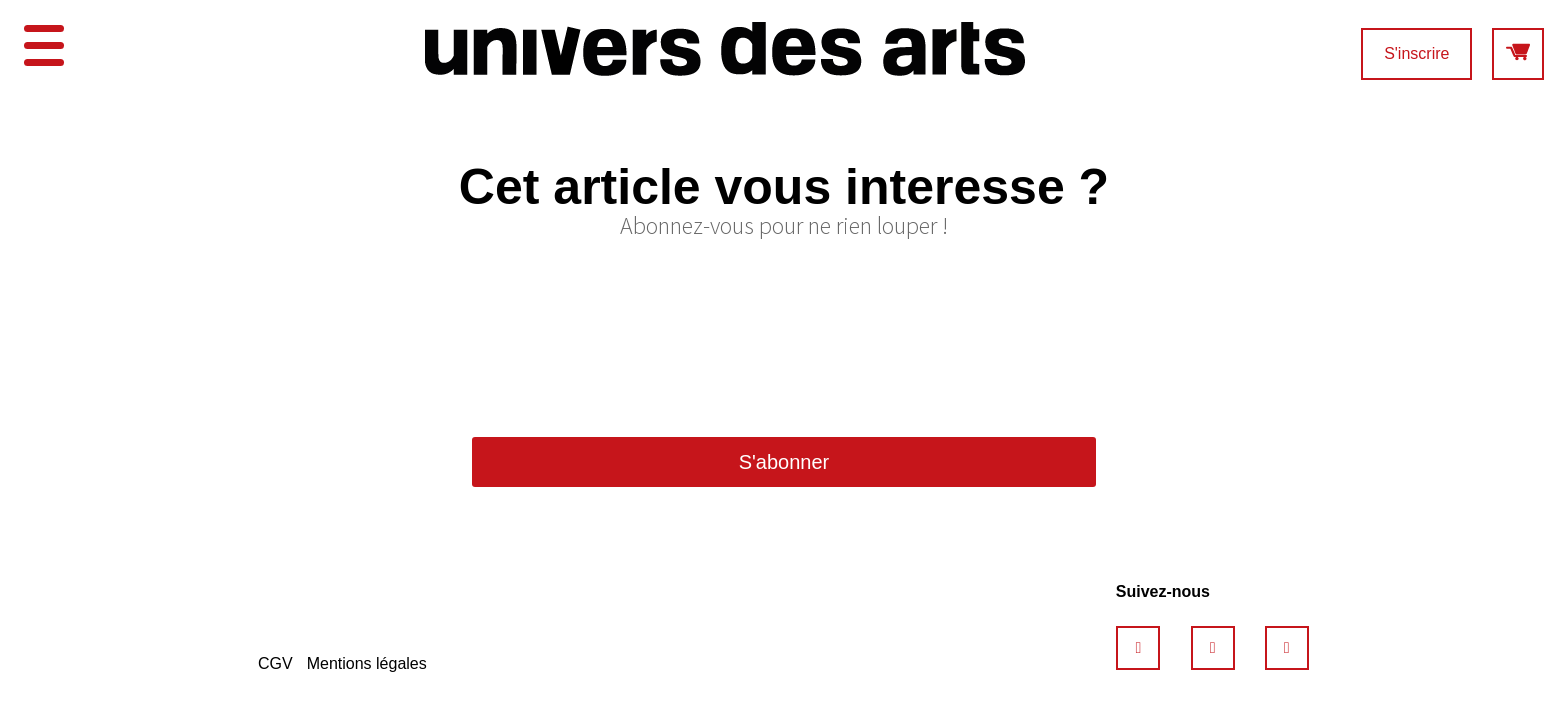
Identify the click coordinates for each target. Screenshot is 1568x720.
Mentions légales (367, 663)
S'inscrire (1416, 53)
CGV (275, 663)
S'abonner (784, 462)
